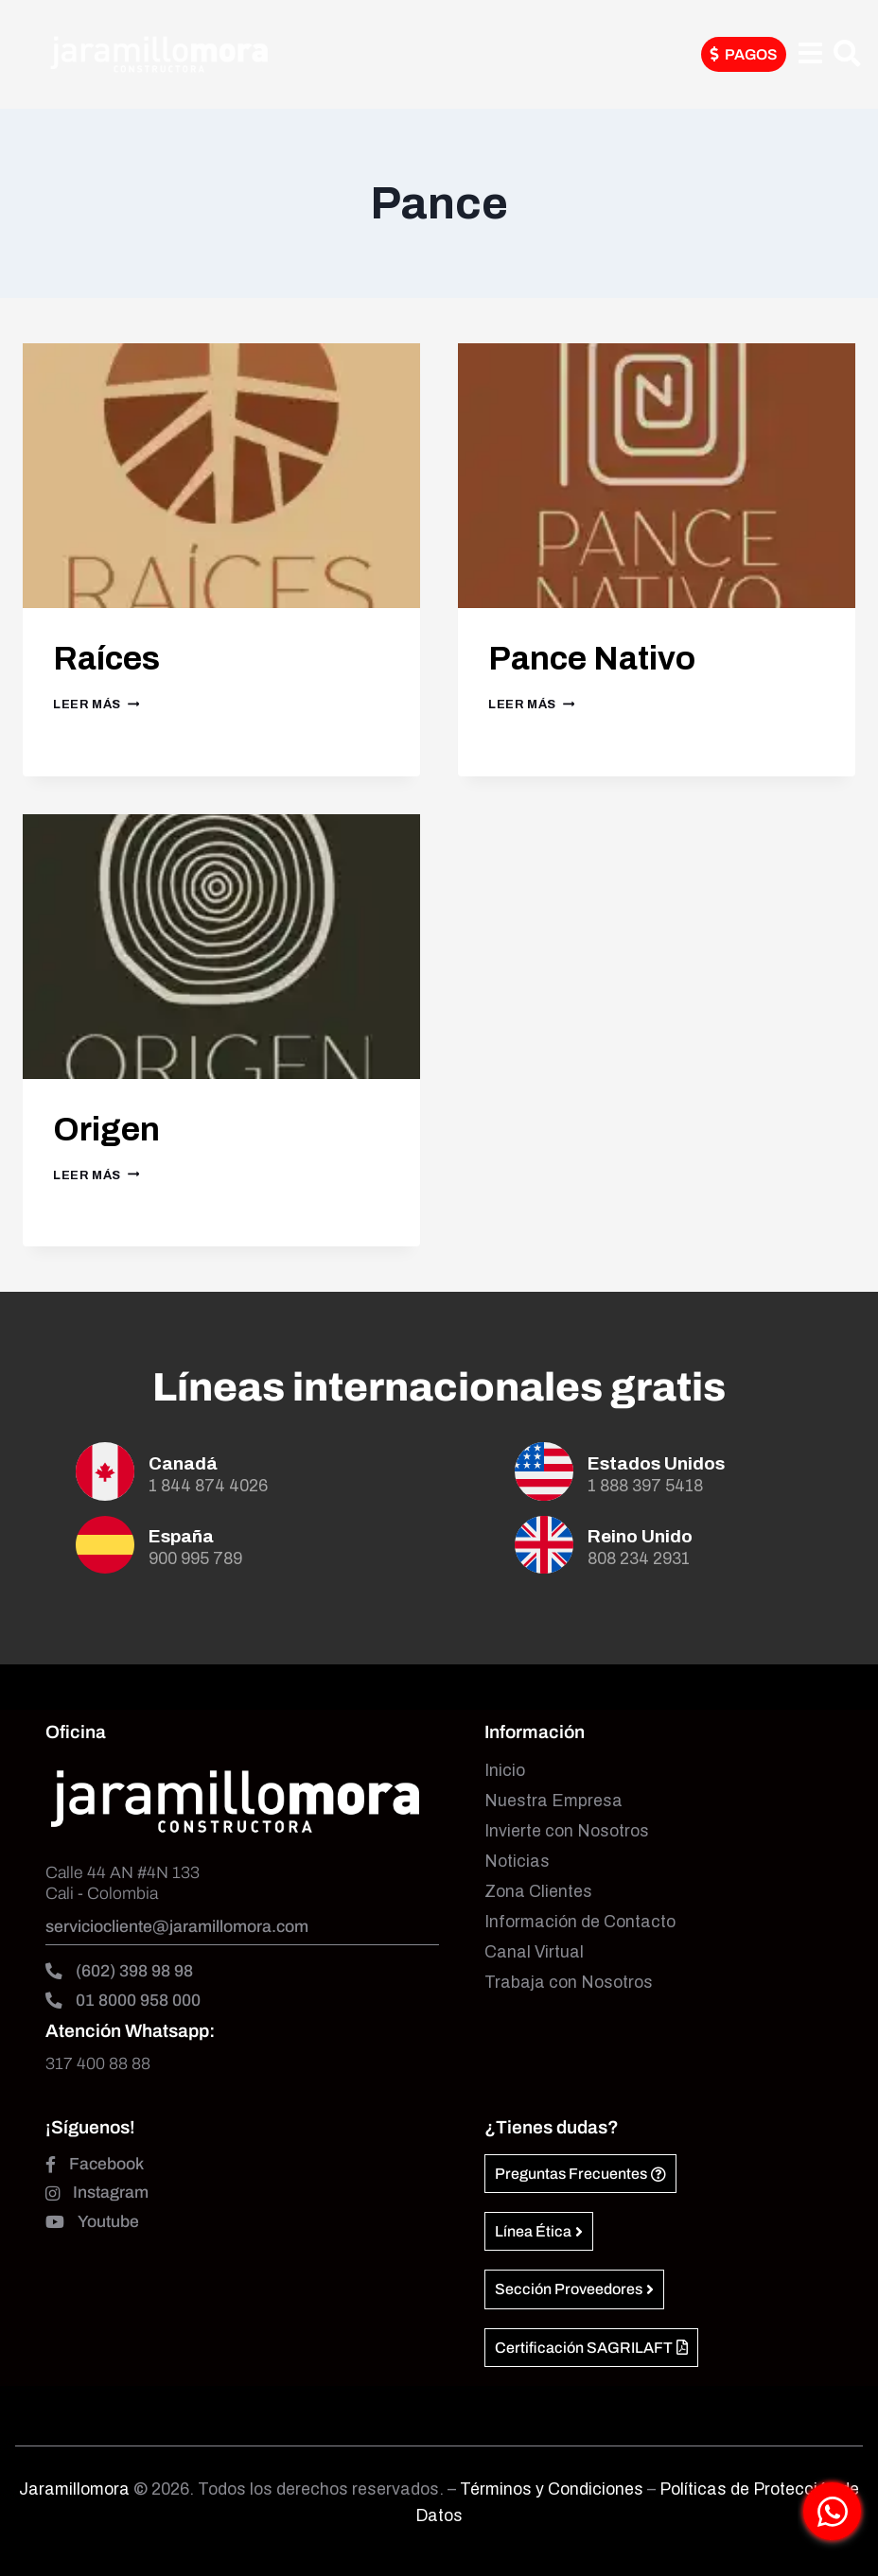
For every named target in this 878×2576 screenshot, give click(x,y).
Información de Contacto (580, 1922)
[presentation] (221, 475)
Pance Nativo (608, 656)
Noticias (517, 1862)
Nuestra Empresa (553, 1801)
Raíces (116, 656)
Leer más (96, 704)
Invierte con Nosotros (566, 1831)
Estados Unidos (656, 1463)
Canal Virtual (534, 1952)
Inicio (504, 1771)
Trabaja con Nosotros (568, 1983)
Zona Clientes (538, 1892)
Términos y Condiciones (553, 2489)
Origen (115, 1127)
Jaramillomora (74, 2489)
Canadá (183, 1463)
